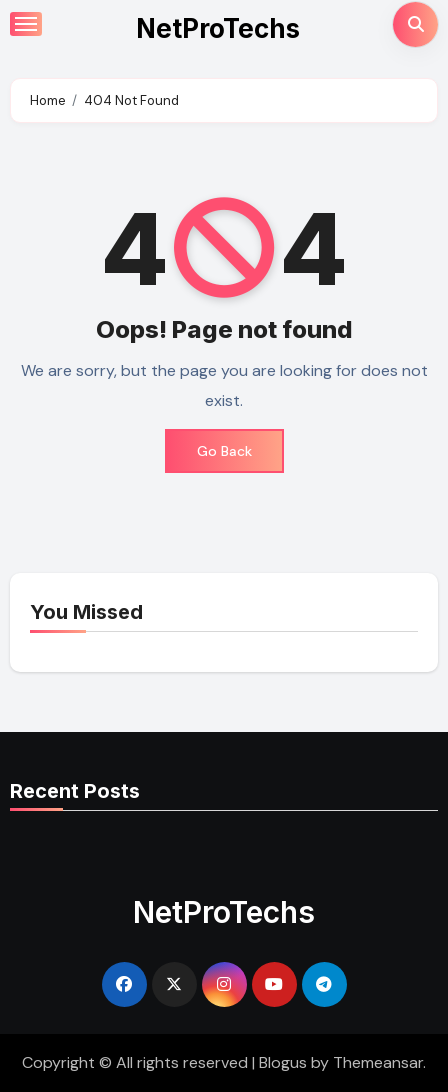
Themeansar (378, 1062)
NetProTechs (218, 28)
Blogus (283, 1062)
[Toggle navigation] (26, 24)
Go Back (224, 451)
